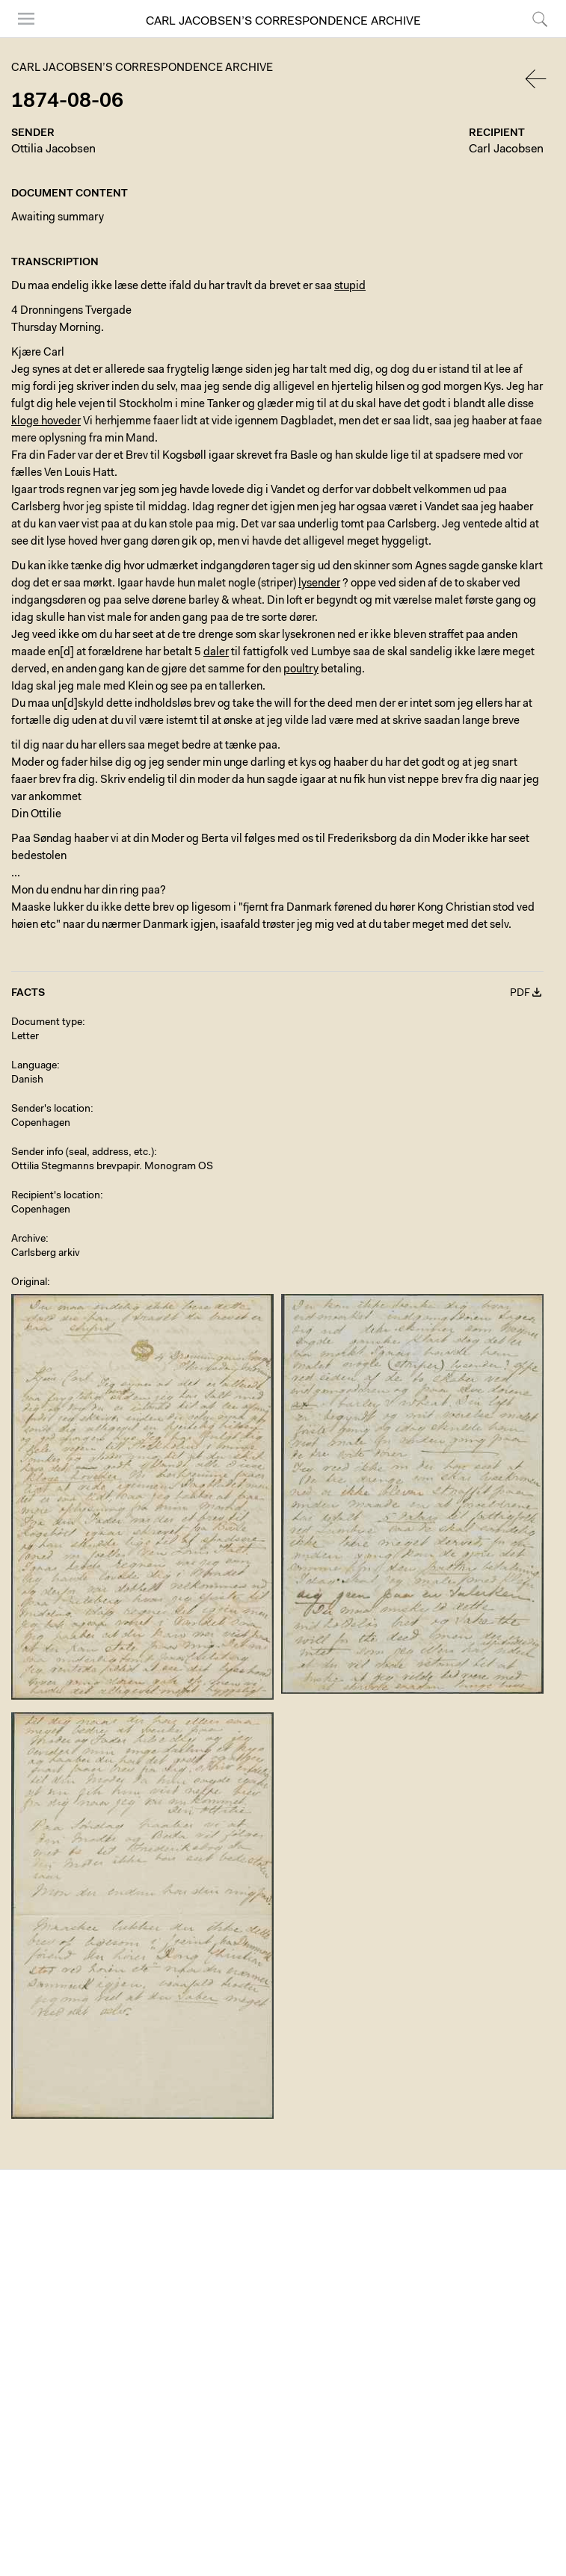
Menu (26, 18)
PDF (520, 993)
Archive (28, 1239)
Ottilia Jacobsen (53, 149)
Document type (46, 1023)
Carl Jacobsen (506, 149)
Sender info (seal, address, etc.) (82, 1153)
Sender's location (50, 1109)
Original (29, 1283)
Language (34, 1066)
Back (537, 79)
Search (540, 18)
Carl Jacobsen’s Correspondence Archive (283, 22)
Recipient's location (55, 1196)
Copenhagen (40, 1123)
